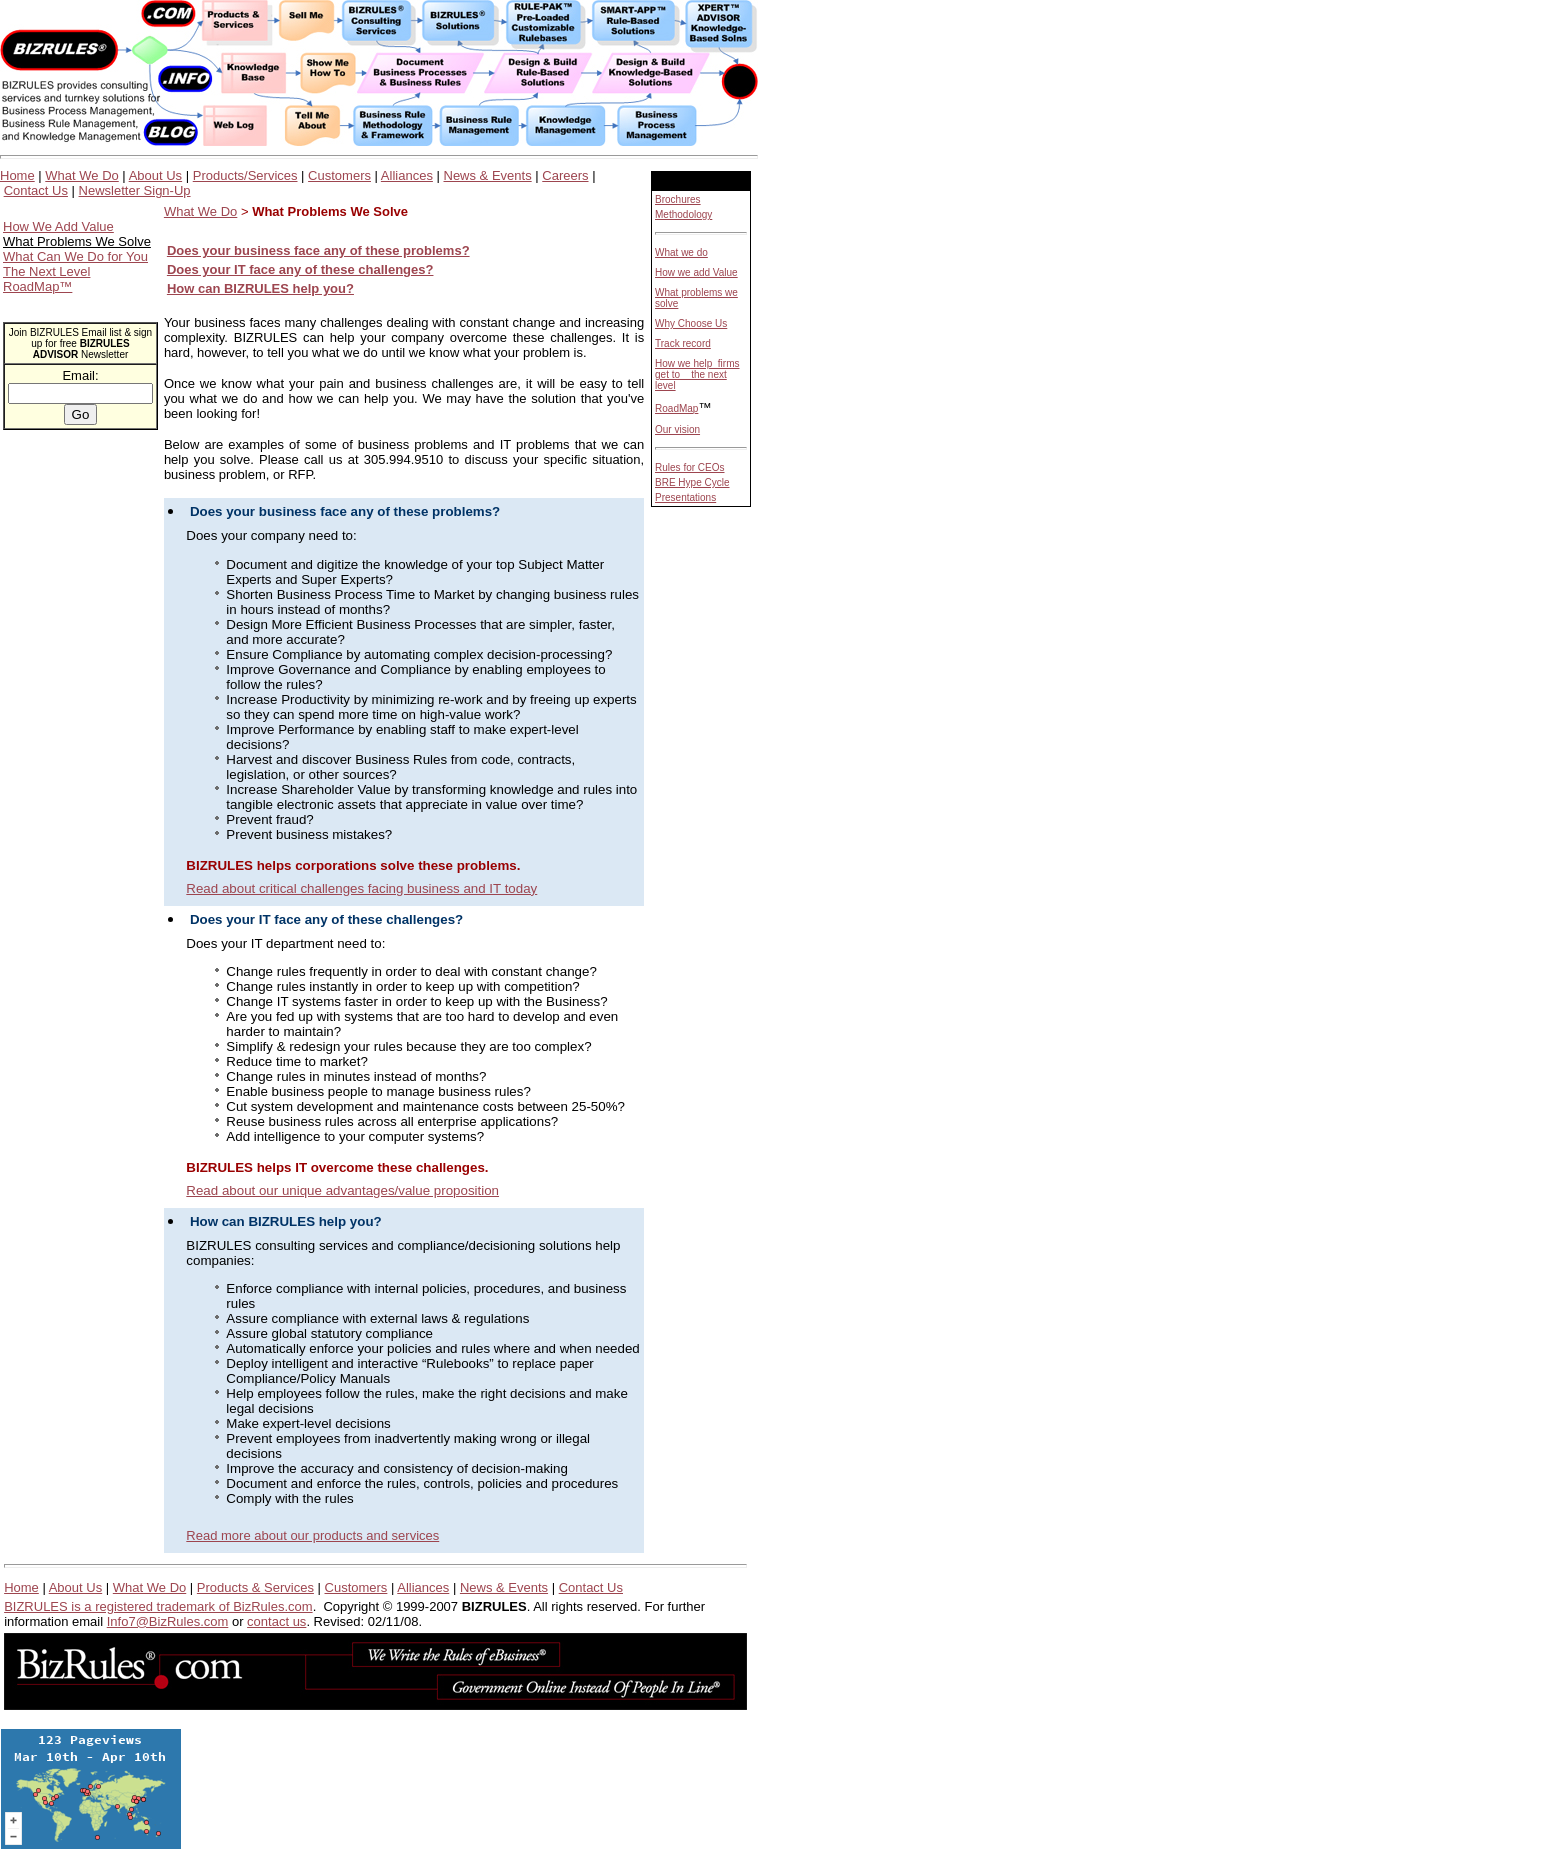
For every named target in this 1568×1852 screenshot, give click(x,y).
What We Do (81, 175)
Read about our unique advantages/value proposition (342, 1190)
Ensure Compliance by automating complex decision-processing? (419, 654)
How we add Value (696, 272)
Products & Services (255, 1587)
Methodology (683, 214)
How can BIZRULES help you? (260, 288)
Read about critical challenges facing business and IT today (361, 888)
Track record (683, 343)
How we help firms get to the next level (697, 374)
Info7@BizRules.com (168, 1621)
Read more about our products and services (312, 1535)
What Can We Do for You (75, 256)
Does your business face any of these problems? (345, 511)
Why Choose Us (691, 323)
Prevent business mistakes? (309, 834)
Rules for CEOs (689, 467)
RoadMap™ (37, 286)
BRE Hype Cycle (692, 482)
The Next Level (46, 271)
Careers (565, 175)
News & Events (488, 175)
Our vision (677, 429)
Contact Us (36, 190)
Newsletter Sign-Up (135, 190)
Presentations (685, 497)
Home (17, 175)
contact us (276, 1621)
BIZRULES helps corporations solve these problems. (353, 865)
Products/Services (245, 175)
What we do (681, 252)
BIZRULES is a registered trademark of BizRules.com (158, 1606)
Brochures (678, 199)
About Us (155, 175)
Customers (339, 175)
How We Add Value (58, 226)
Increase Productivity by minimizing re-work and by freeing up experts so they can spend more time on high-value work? (431, 707)
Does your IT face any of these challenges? (326, 919)
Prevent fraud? (269, 819)
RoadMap (676, 408)
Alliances (407, 175)
